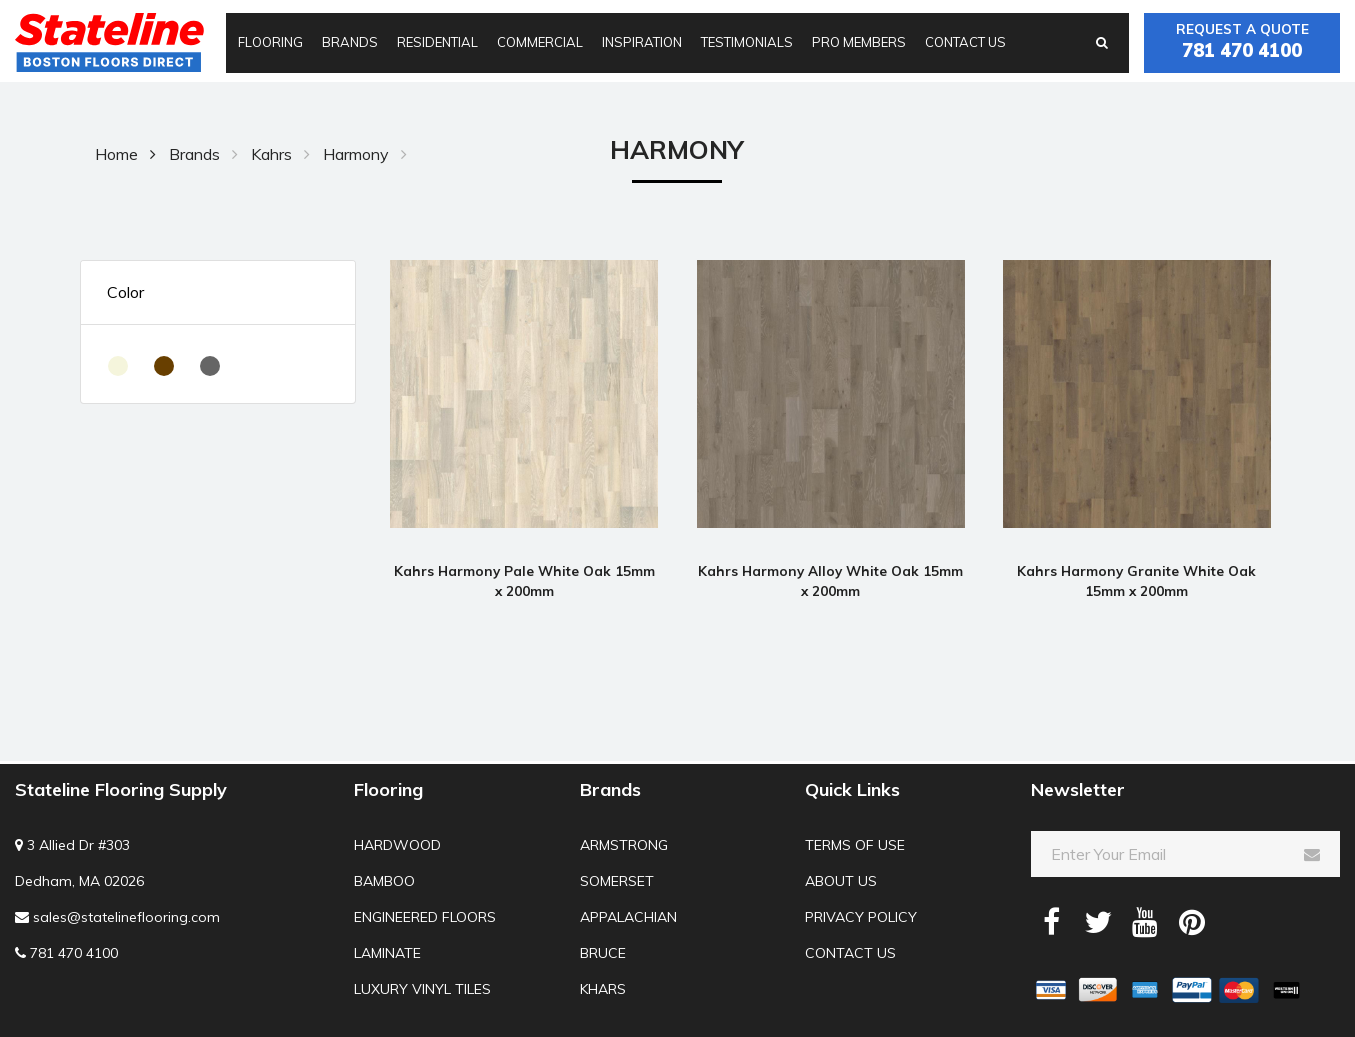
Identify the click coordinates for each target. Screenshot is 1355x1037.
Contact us (965, 42)
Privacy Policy (861, 917)
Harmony (356, 154)
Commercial (540, 42)
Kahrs (271, 154)
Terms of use (855, 845)
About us (841, 881)
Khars (603, 989)
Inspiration (642, 42)
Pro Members (859, 42)
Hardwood (397, 845)
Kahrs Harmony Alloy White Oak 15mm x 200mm (830, 580)
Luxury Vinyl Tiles (422, 989)
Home (116, 154)
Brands (350, 42)
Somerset (617, 881)
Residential (437, 42)
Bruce (603, 953)
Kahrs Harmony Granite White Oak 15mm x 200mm (1136, 580)
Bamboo (384, 881)
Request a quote (1242, 42)
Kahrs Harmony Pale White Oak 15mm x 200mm (524, 580)
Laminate (387, 953)
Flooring (270, 42)
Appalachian (628, 917)
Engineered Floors (425, 917)
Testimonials (747, 42)
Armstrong (624, 845)
